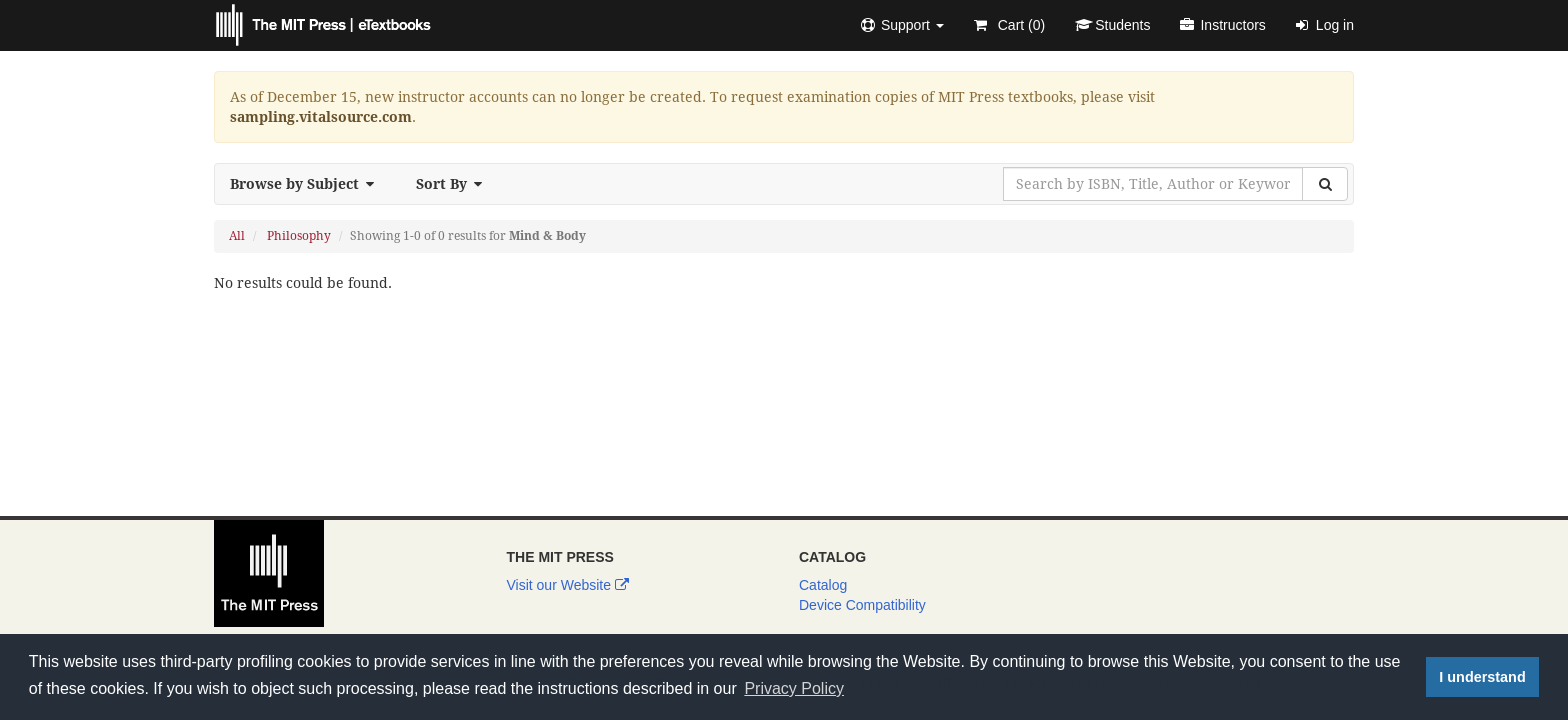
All (237, 236)
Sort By (455, 184)
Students (1112, 25)
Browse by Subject (308, 184)
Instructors (1222, 25)
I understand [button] (1482, 677)
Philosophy (299, 236)
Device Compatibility (862, 605)
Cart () (1009, 25)
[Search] (1325, 184)
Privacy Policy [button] (794, 688)
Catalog (823, 585)
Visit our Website (568, 585)
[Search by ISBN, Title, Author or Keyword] (1153, 184)
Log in (1325, 25)
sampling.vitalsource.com (321, 117)
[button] (902, 25)
